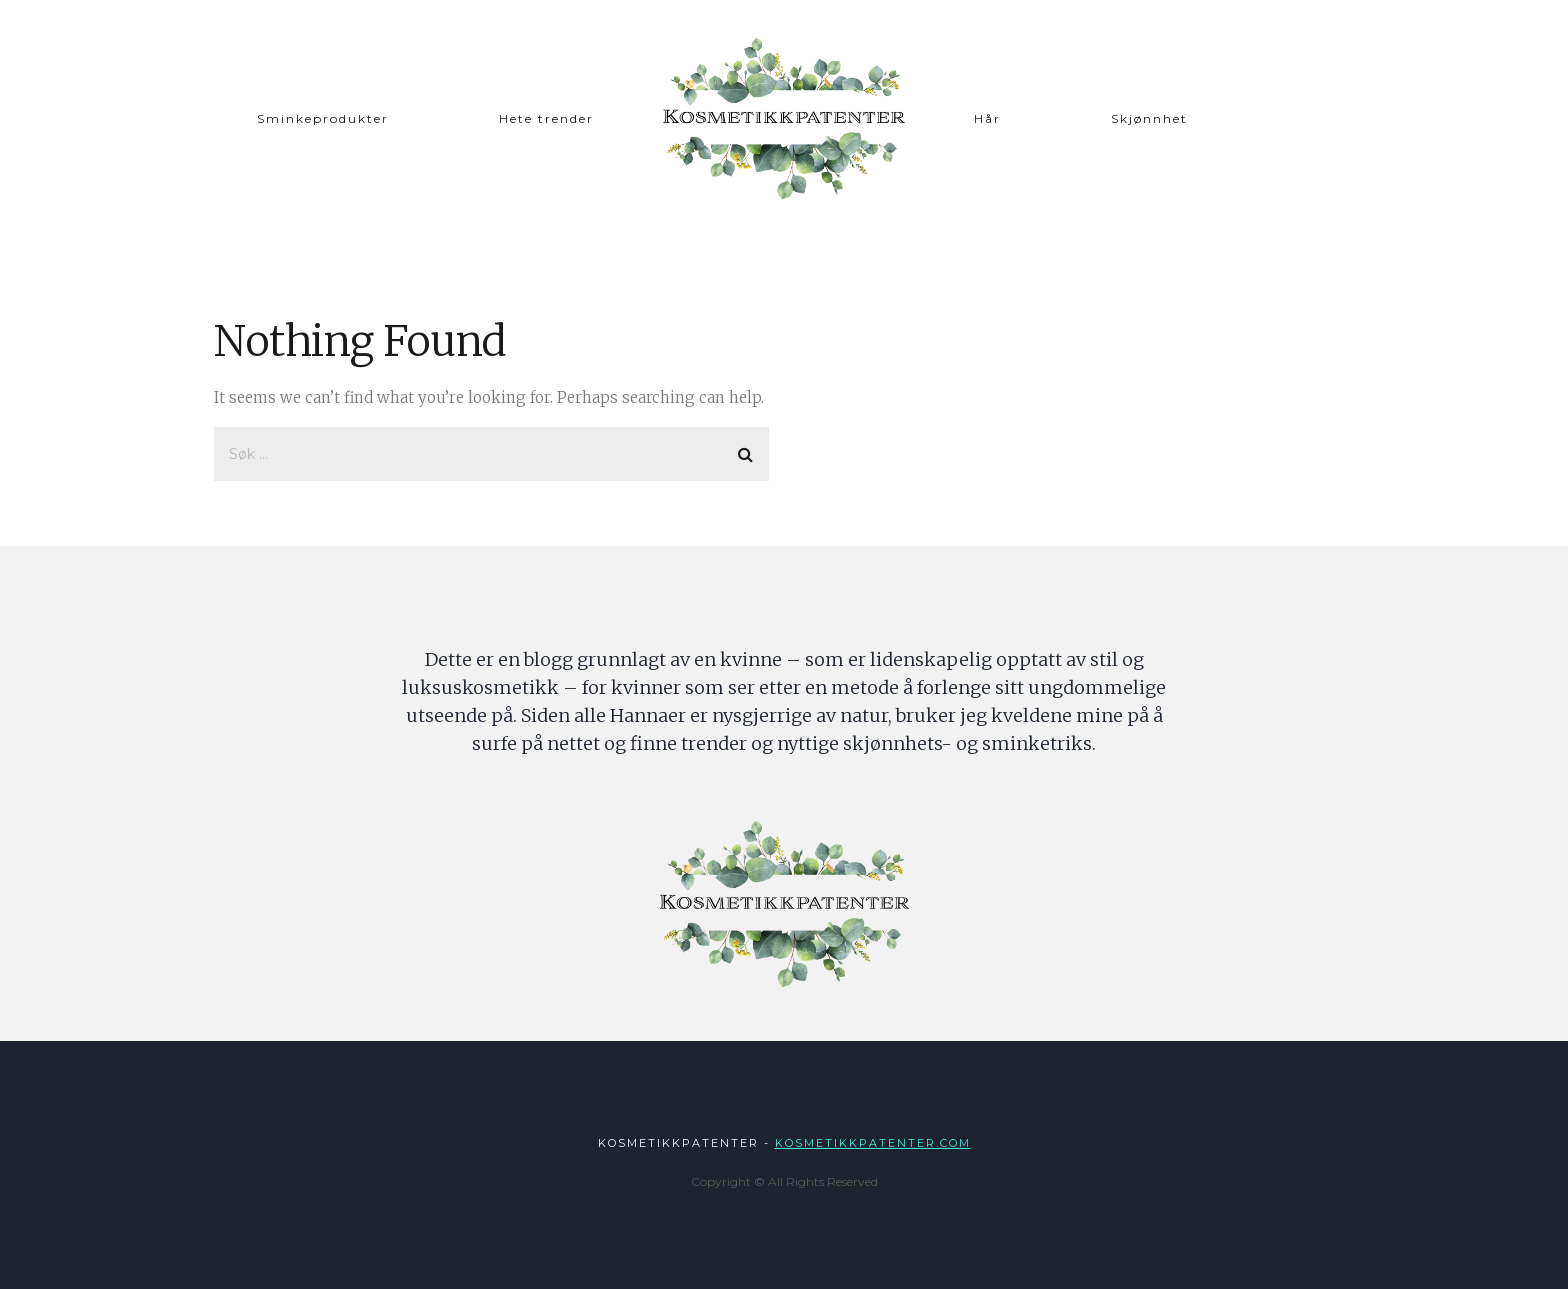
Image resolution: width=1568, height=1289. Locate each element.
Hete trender (546, 118)
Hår (987, 118)
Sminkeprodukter (323, 118)
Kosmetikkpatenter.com (873, 1143)
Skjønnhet (1149, 118)
